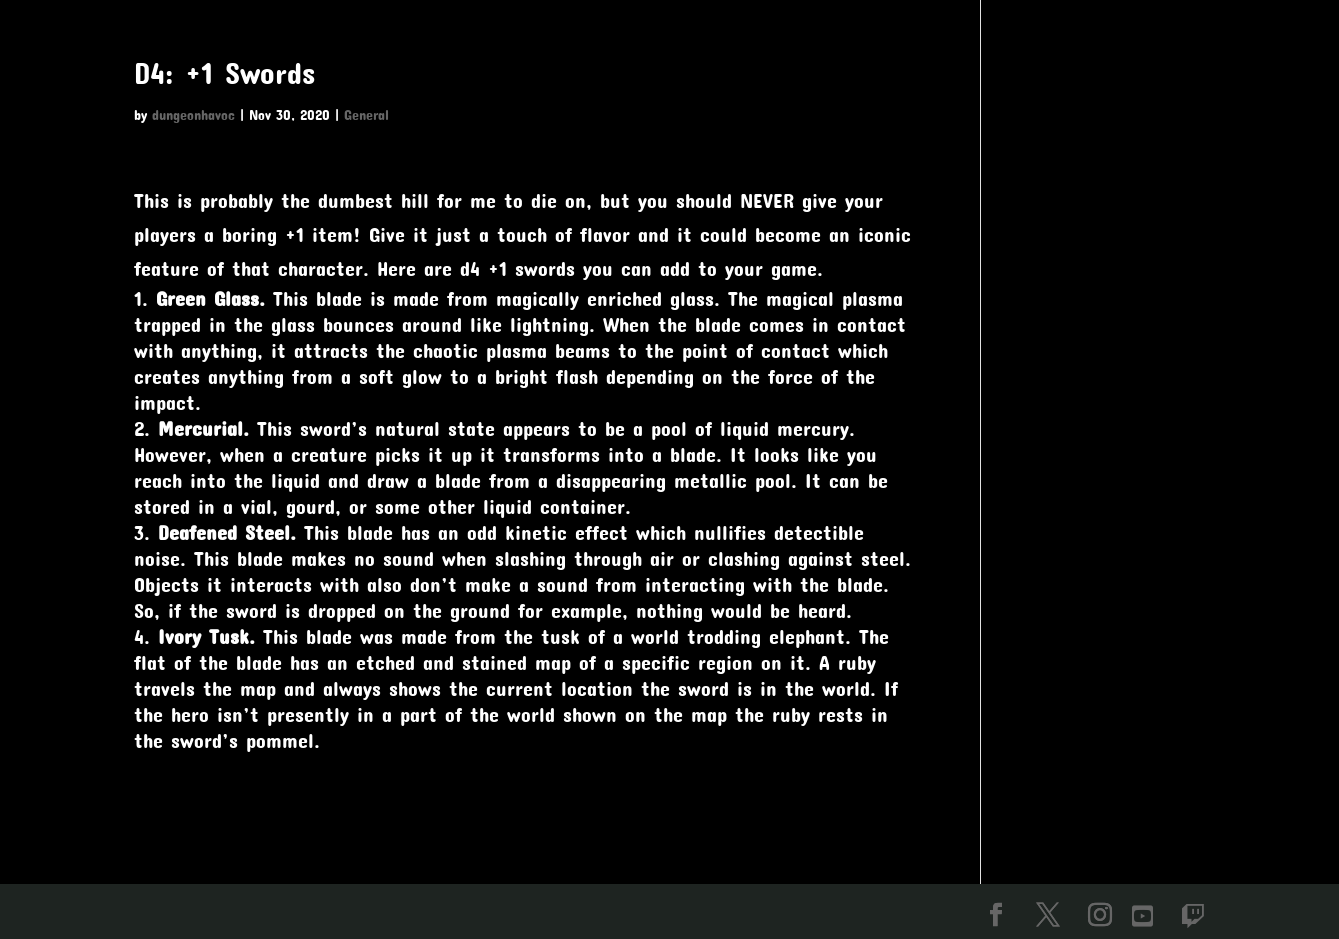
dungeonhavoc (193, 114)
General (366, 114)
